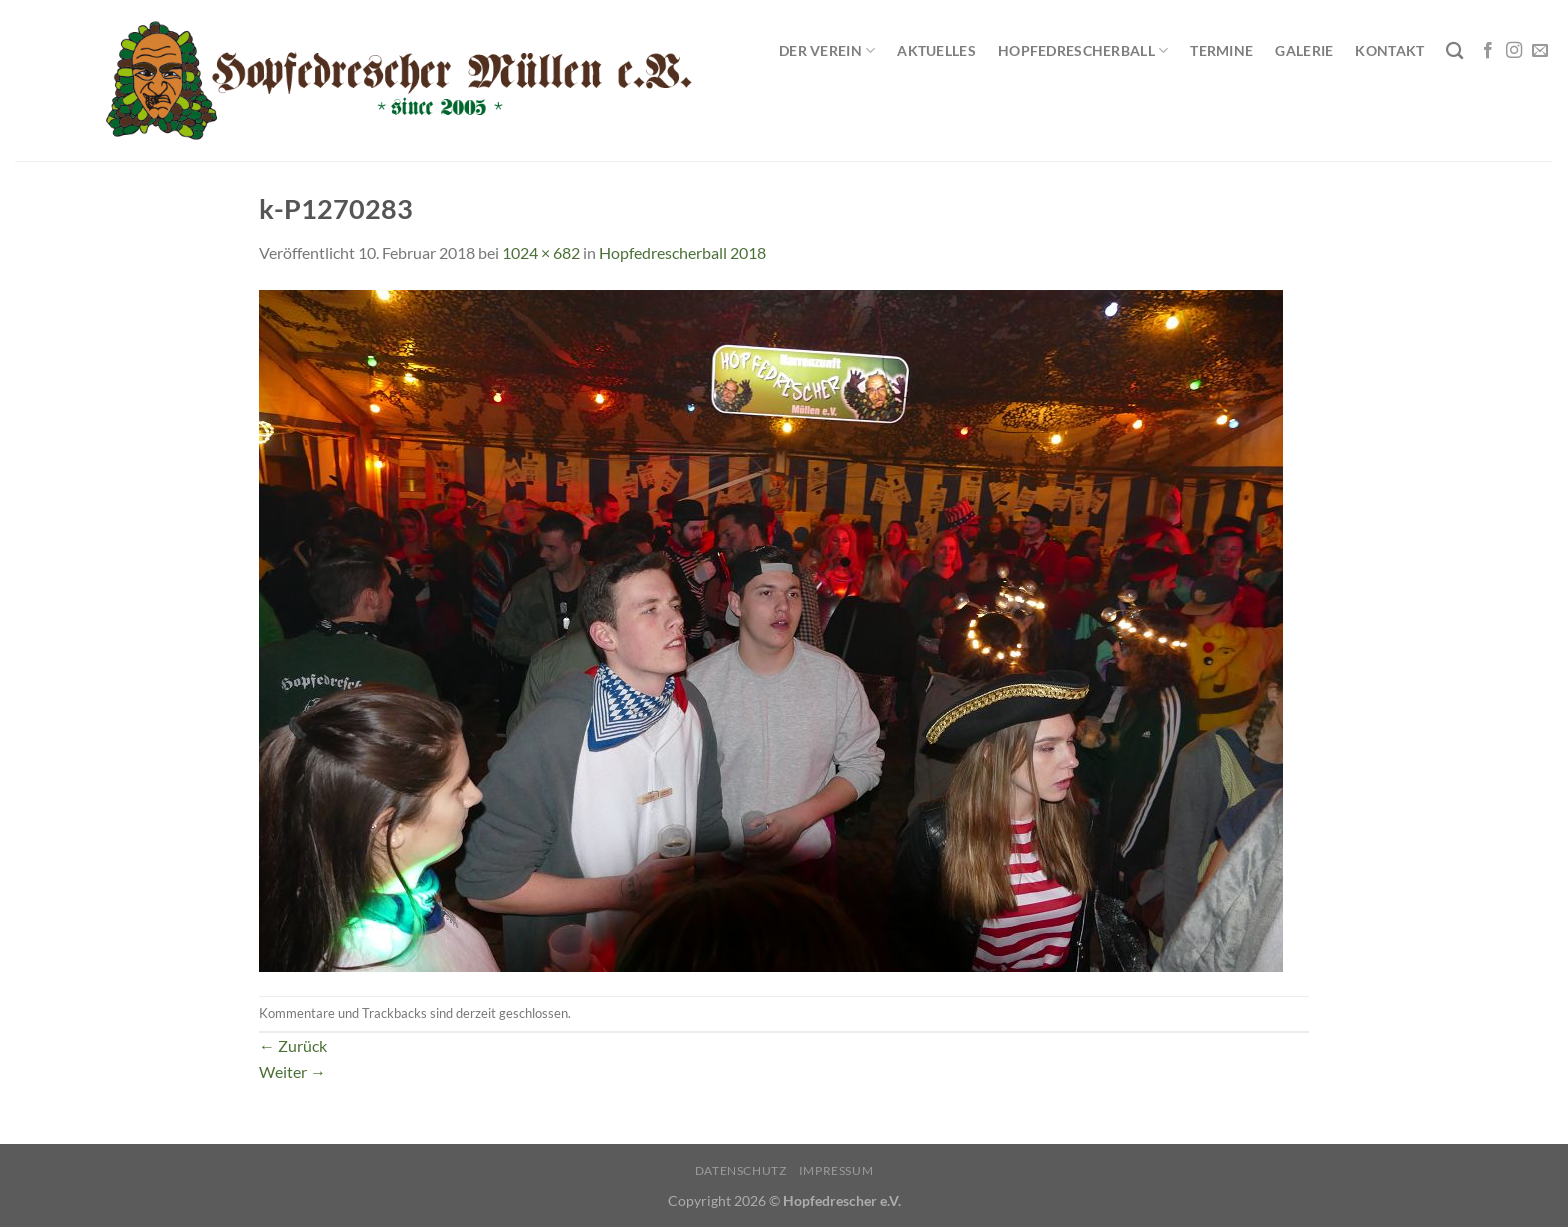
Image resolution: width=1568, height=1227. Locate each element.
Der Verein (827, 50)
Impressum (836, 1170)
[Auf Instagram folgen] (1514, 51)
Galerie (1304, 50)
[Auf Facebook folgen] (1488, 51)
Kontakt (1389, 50)
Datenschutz (741, 1170)
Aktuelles (936, 50)
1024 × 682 (541, 252)
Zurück (293, 1045)
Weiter (292, 1071)
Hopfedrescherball (1083, 50)
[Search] (1454, 51)
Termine (1221, 50)
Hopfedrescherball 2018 (682, 252)
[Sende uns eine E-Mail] (1540, 51)
